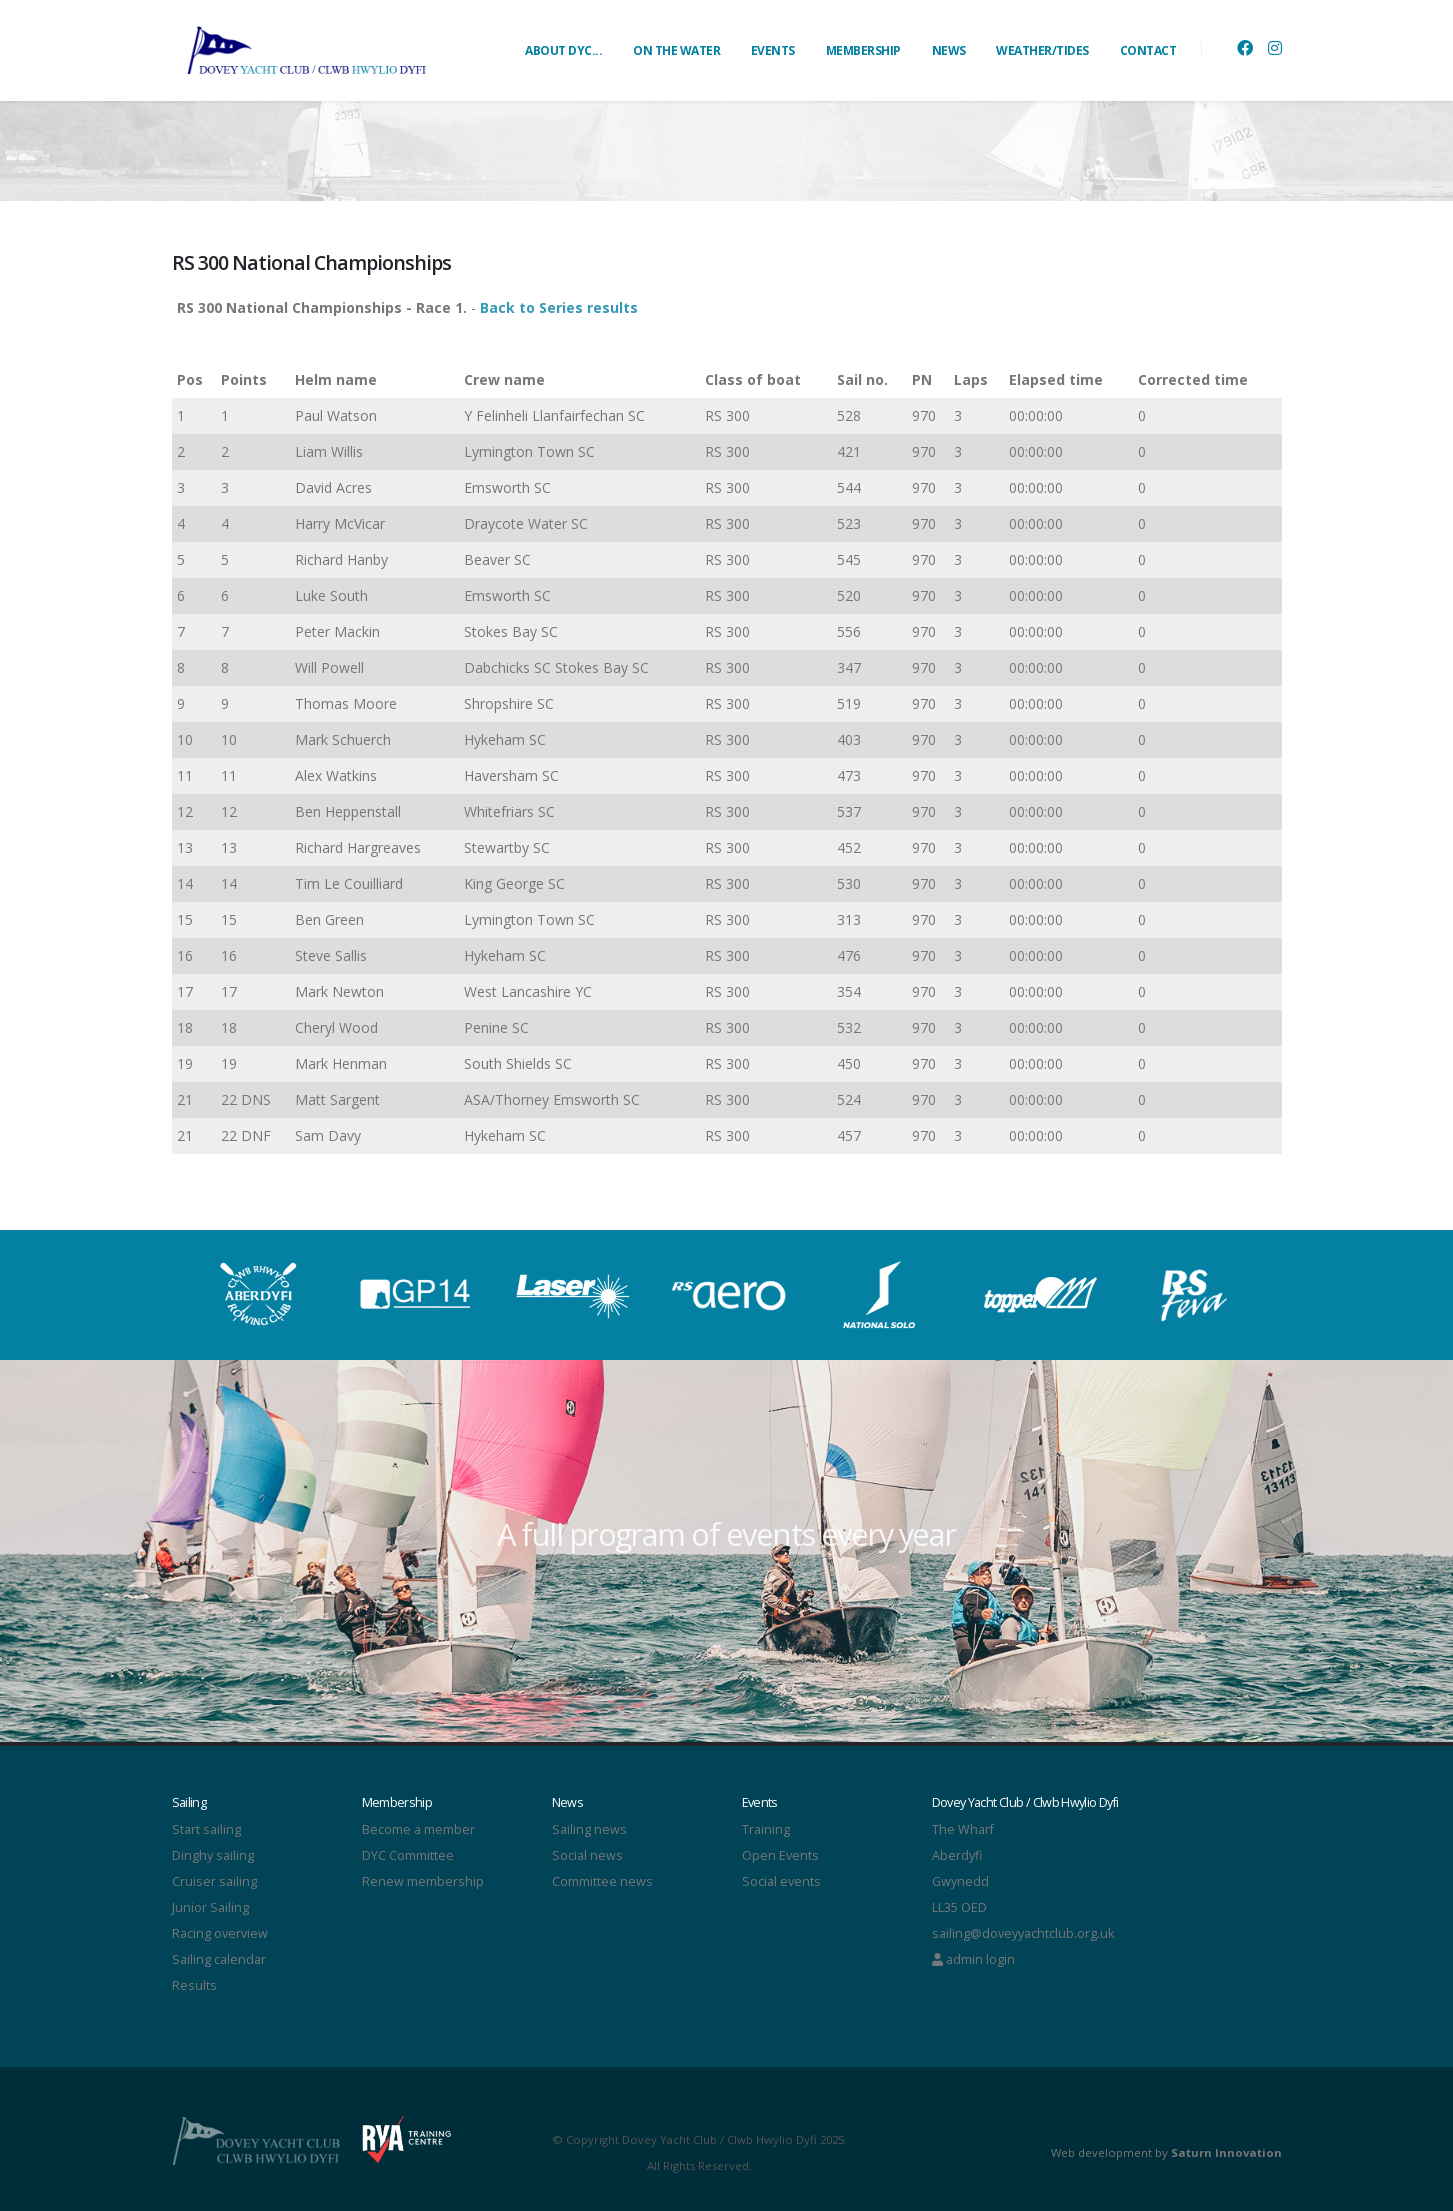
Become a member (418, 1829)
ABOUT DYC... (563, 50)
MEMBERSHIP (863, 50)
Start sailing (206, 1829)
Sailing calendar (219, 1959)
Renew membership (423, 1881)
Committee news (602, 1881)
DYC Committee (408, 1855)
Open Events (780, 1855)
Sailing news (589, 1829)
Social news (587, 1855)
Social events (781, 1881)
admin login (973, 1959)
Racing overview (220, 1933)
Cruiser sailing (214, 1881)
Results (194, 1985)
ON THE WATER (676, 50)
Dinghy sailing (213, 1855)
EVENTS (773, 50)
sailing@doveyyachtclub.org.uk (1023, 1933)
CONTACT (1148, 50)
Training (766, 1829)
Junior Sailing (210, 1907)
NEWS (949, 50)
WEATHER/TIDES (1042, 50)
